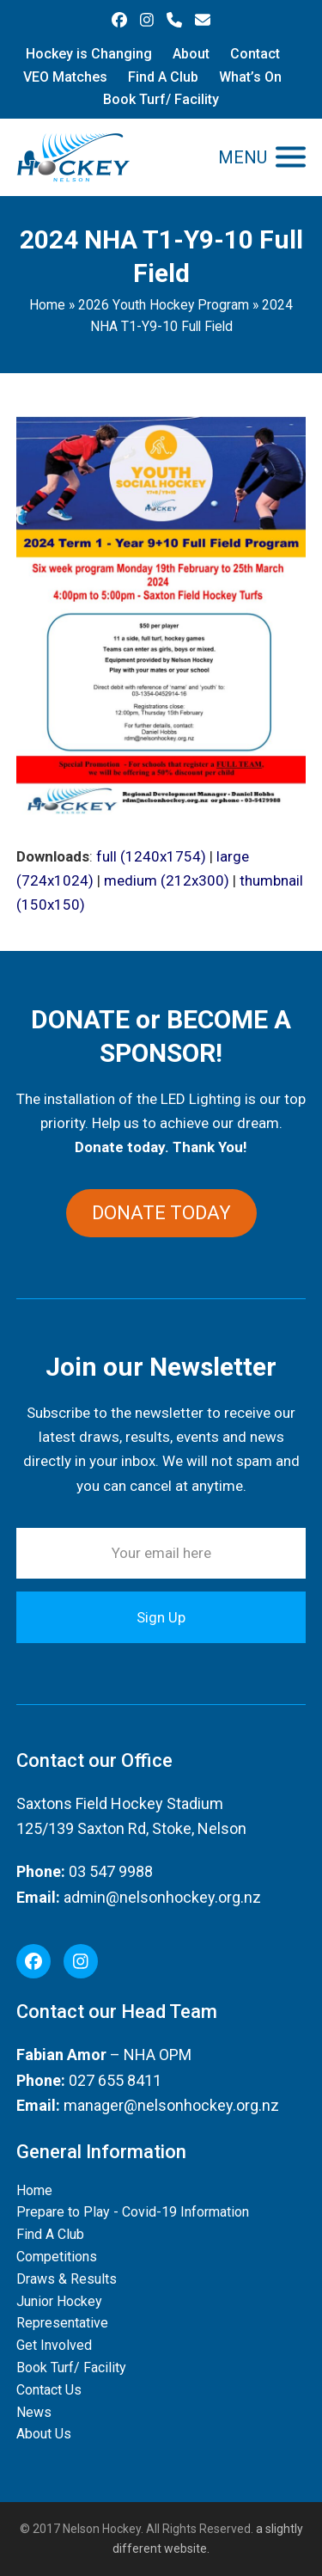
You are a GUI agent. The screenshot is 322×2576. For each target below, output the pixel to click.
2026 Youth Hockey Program (163, 305)
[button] (262, 157)
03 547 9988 (111, 1871)
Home (47, 305)
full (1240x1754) (151, 856)
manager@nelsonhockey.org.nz (171, 2105)
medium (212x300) (166, 880)
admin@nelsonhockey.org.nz (162, 1897)
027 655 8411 (115, 2080)
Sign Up (161, 1617)
